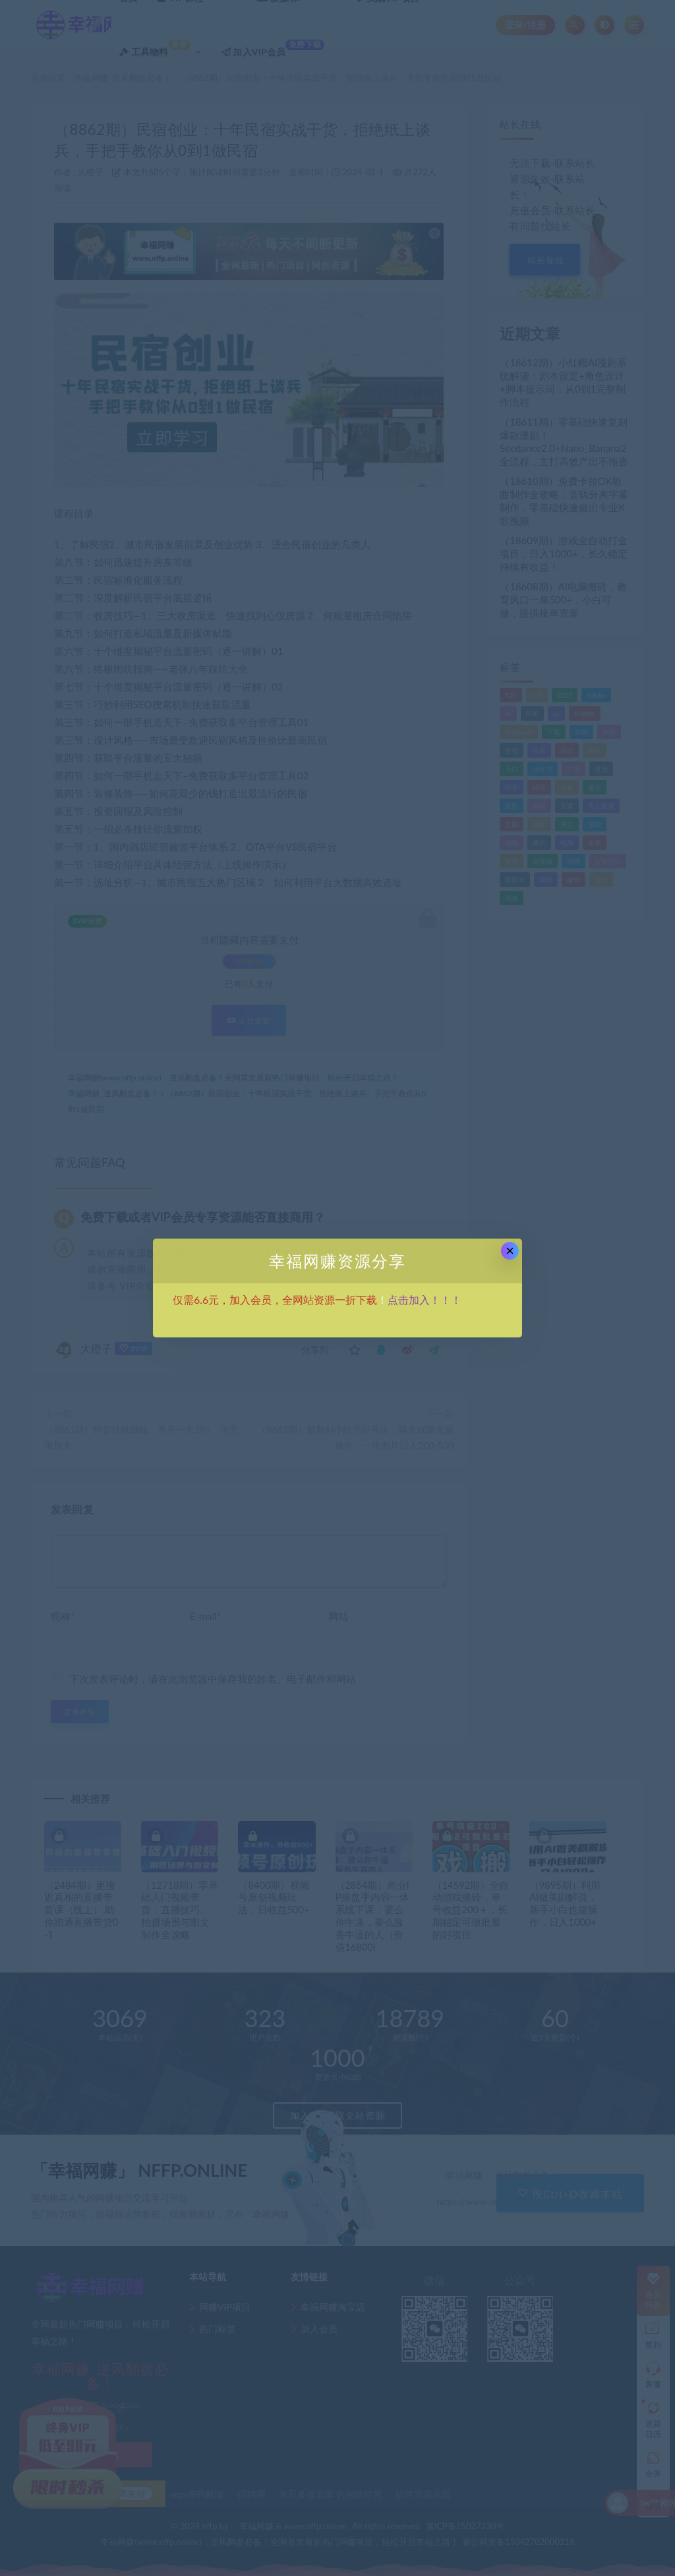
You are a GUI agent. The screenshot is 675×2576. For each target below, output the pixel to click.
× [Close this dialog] (510, 1251)
